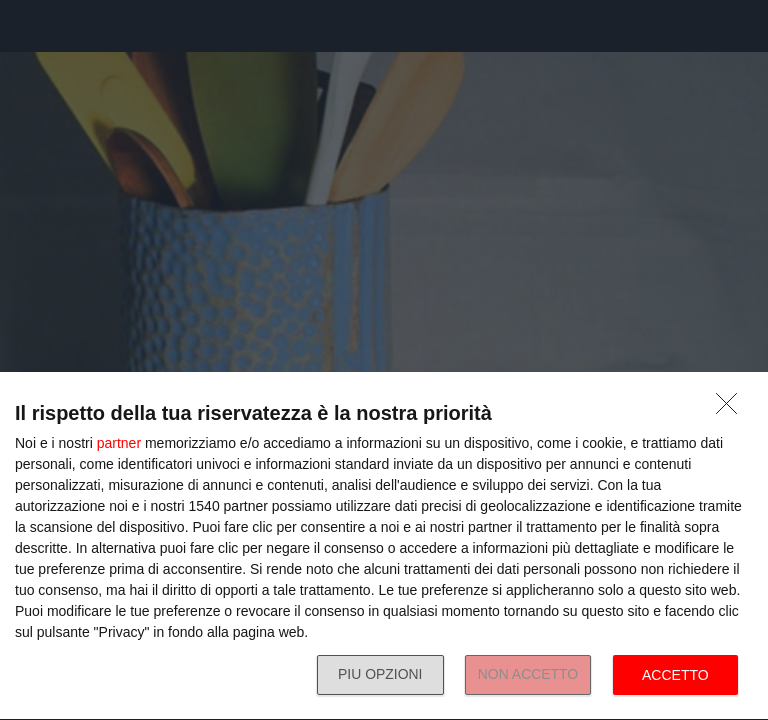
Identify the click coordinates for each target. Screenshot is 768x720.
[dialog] (384, 546)
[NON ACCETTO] (732, 409)
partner (119, 443)
